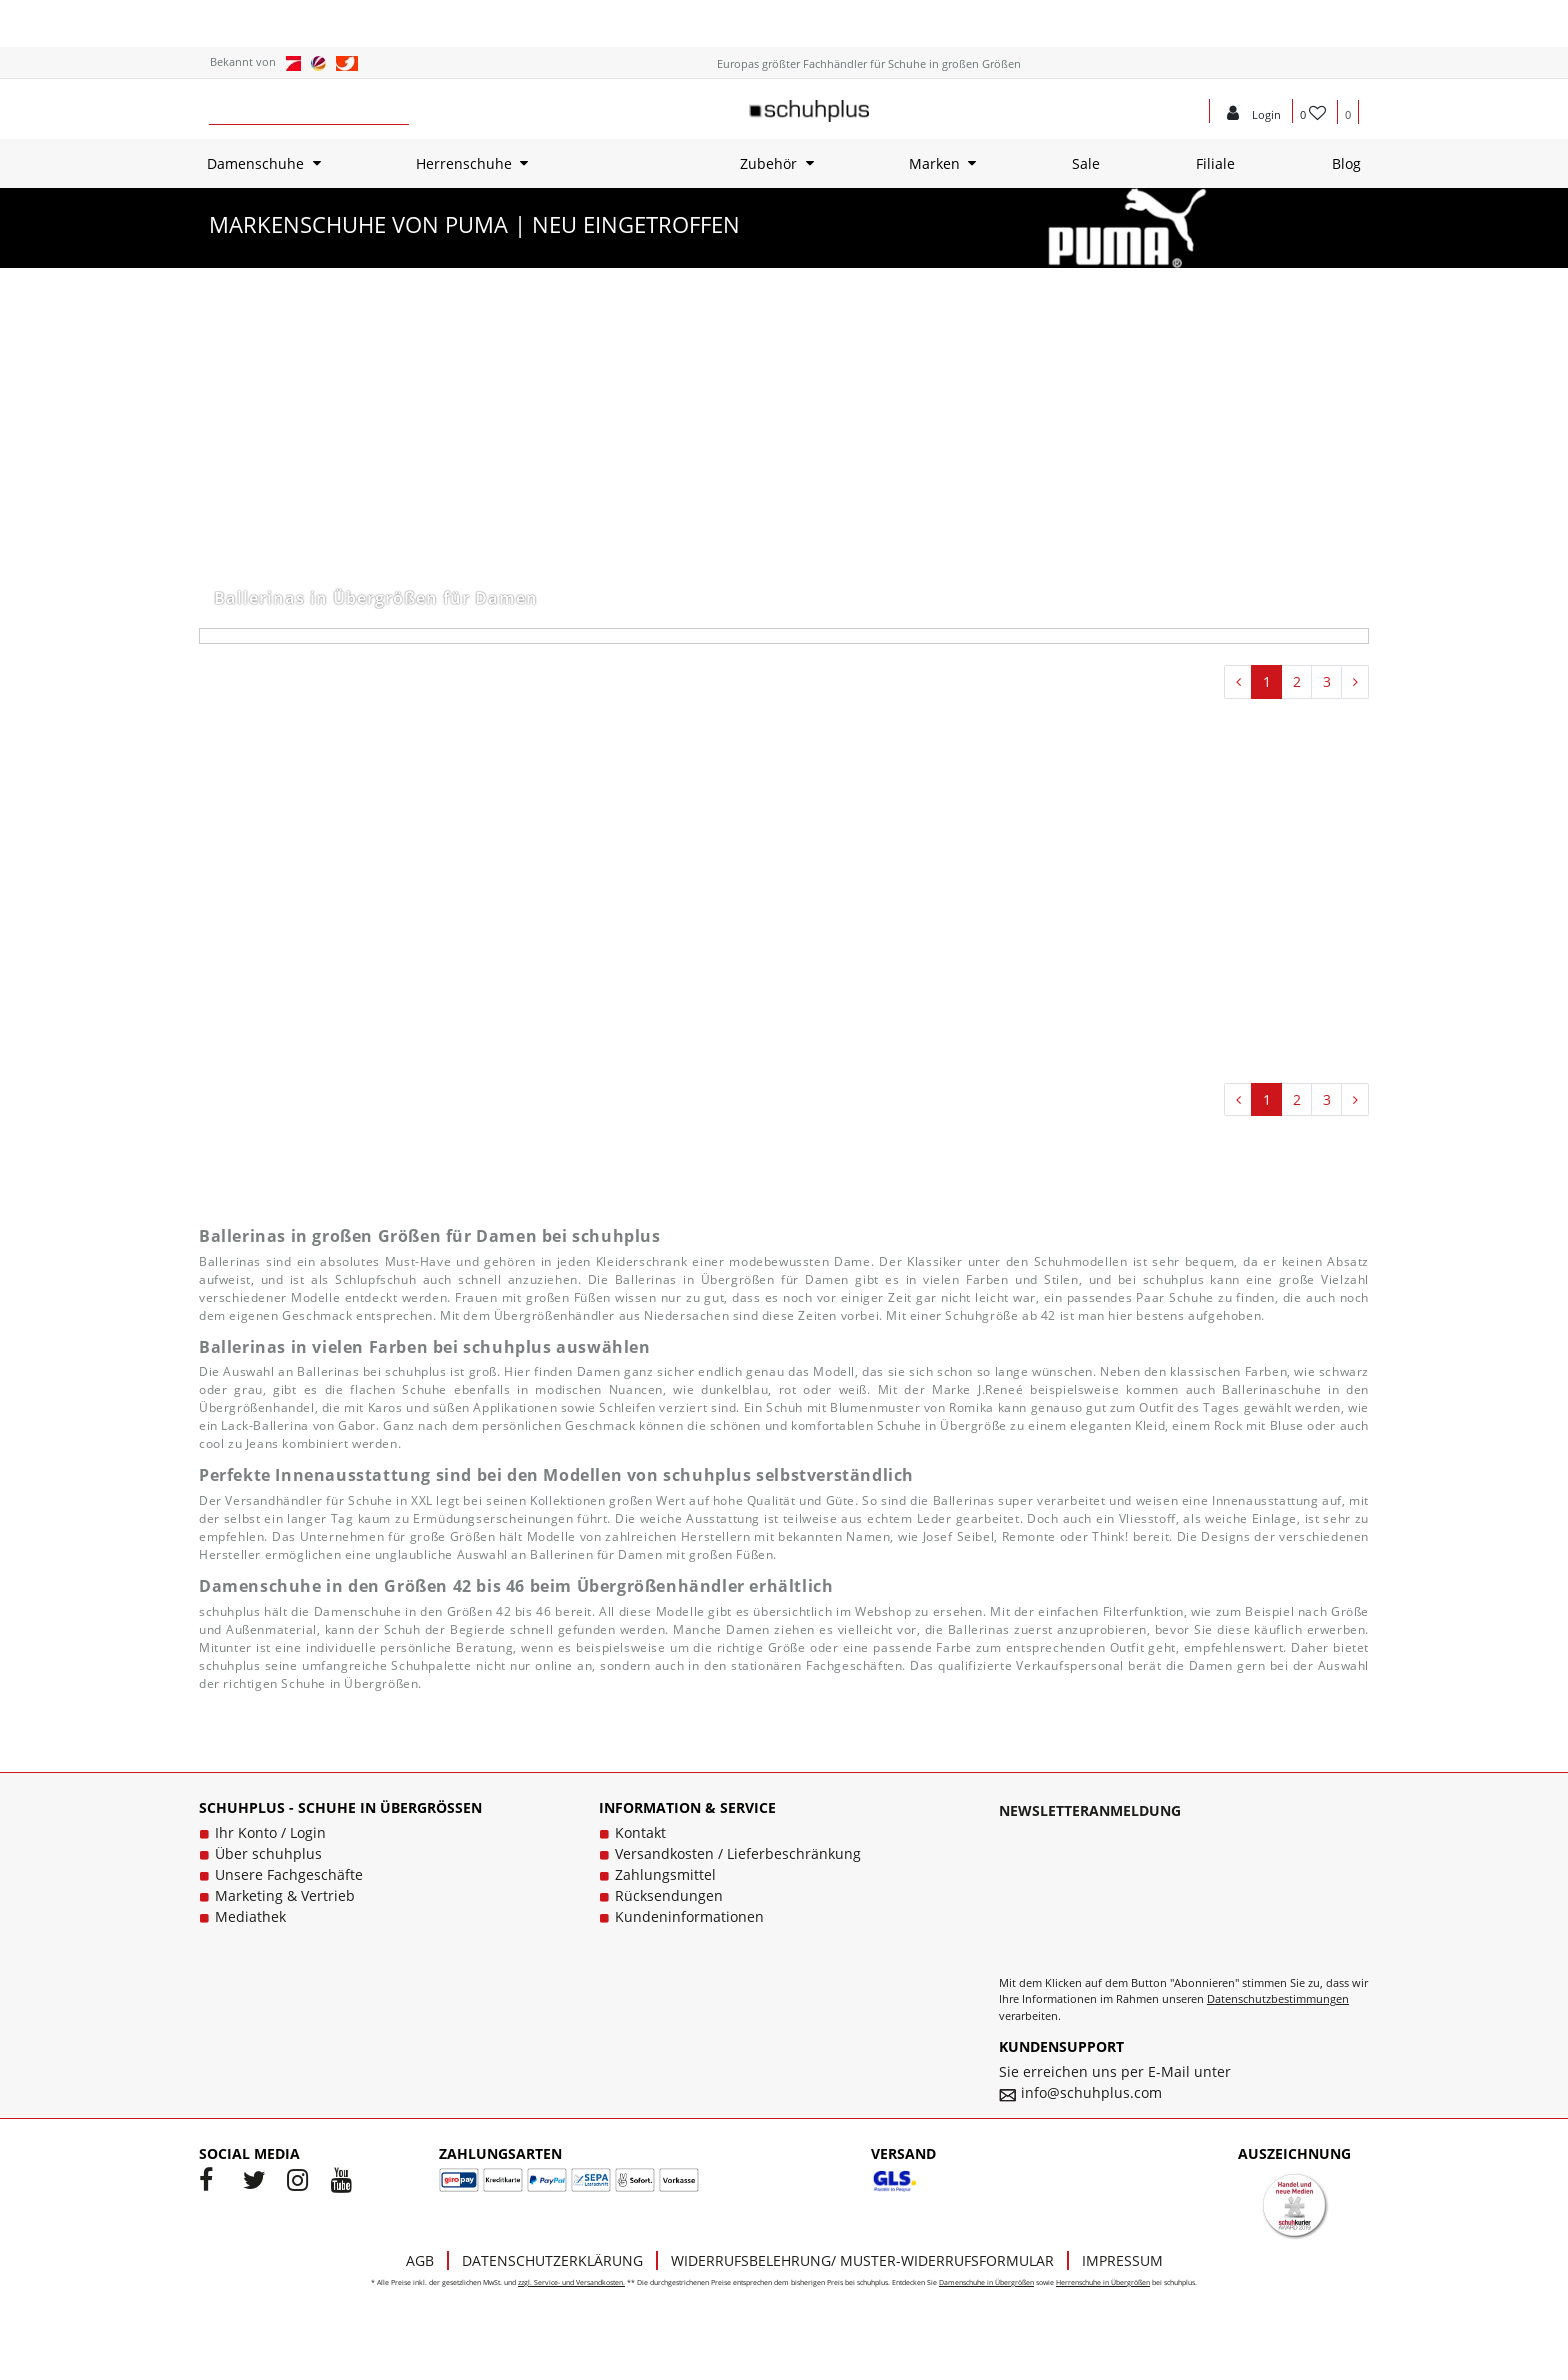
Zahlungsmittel (665, 1874)
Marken (934, 163)
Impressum (1122, 2260)
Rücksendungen (669, 1895)
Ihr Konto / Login (270, 1832)
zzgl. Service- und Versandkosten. (571, 2282)
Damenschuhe (255, 163)
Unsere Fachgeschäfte (289, 1874)
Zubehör (768, 163)
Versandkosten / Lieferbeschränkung (738, 1853)
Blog (1346, 163)
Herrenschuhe (464, 163)
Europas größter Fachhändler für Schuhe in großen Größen (869, 63)
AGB (420, 2260)
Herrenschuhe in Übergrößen (1103, 2282)
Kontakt (640, 1832)
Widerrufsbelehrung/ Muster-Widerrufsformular (862, 2260)
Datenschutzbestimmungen (1278, 1998)
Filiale (1215, 163)
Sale (1086, 163)
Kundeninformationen (689, 1916)
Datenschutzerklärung (552, 2260)
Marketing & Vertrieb (285, 1895)
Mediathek (250, 1916)
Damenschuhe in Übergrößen (986, 2282)
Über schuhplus (268, 1853)
